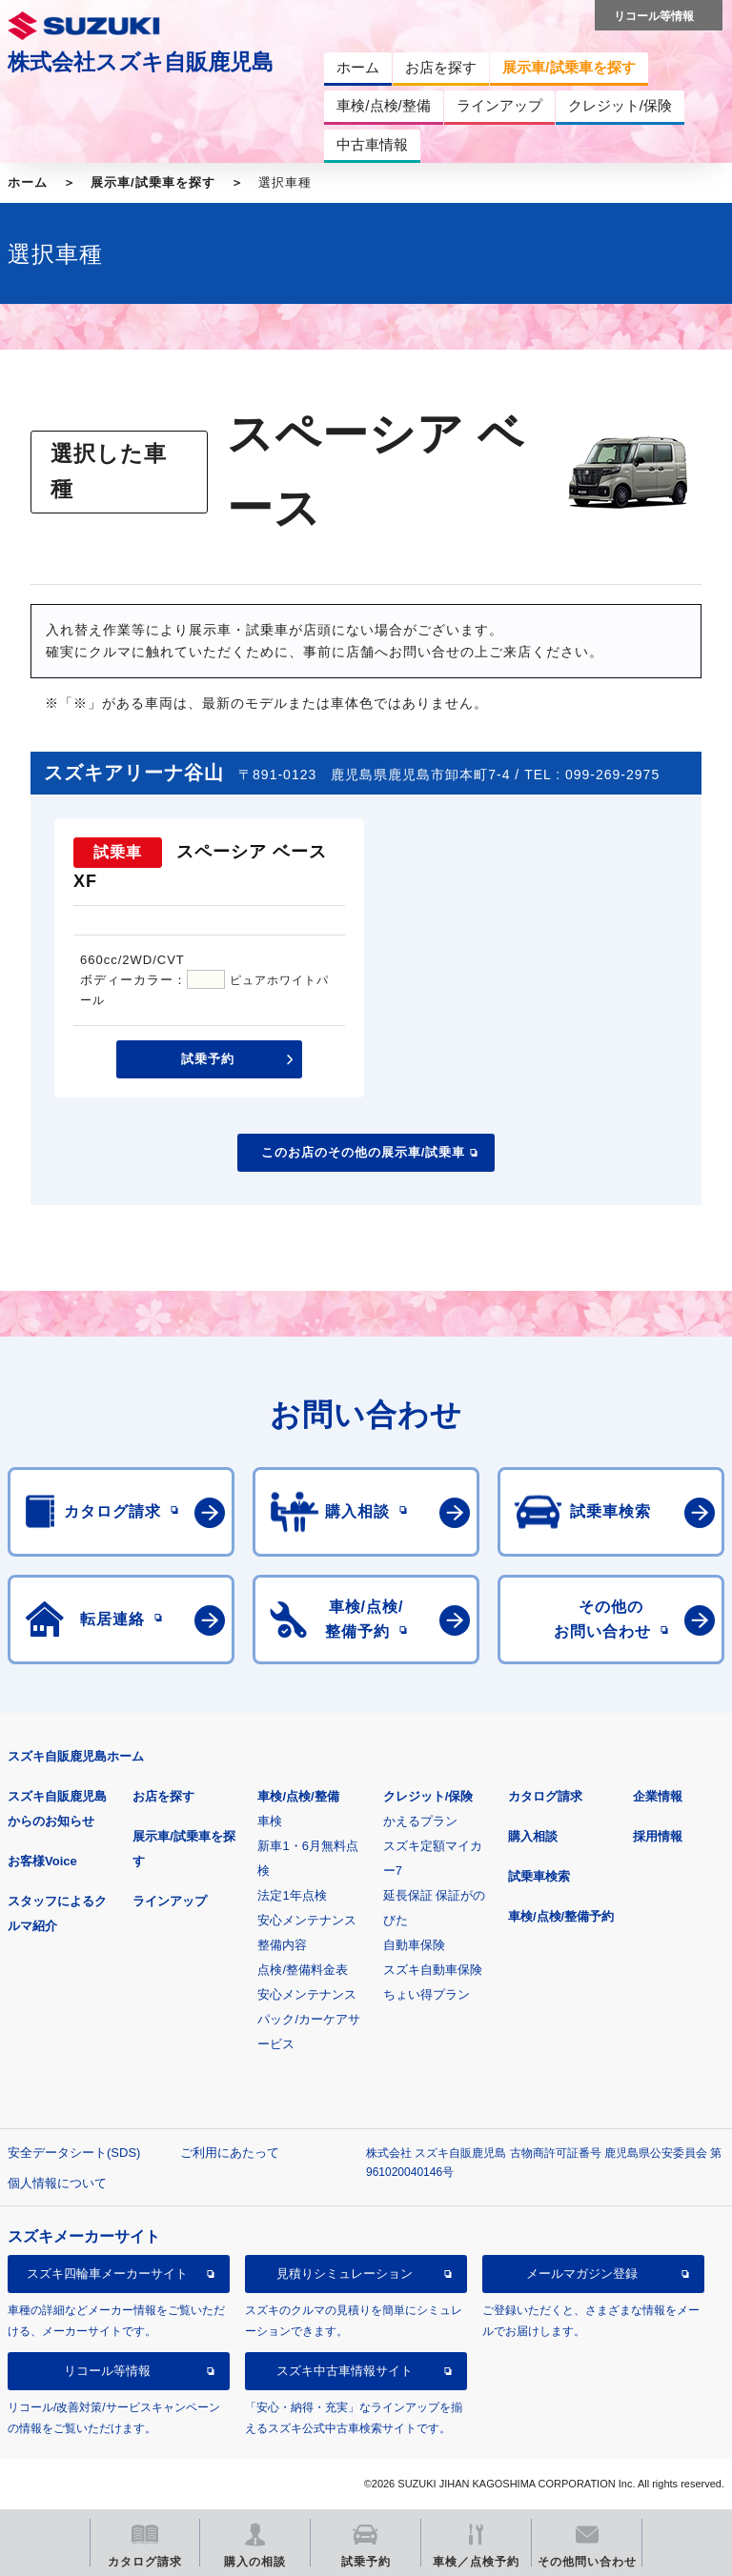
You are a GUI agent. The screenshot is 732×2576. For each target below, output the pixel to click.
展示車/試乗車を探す (153, 182)
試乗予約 (207, 1059)
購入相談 (533, 1836)
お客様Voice (42, 1861)
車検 (269, 1821)
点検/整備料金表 (302, 1969)
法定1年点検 (291, 1895)
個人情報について (57, 2183)
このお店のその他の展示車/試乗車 (363, 1152)
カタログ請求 (545, 1796)
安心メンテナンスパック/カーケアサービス (308, 2019)
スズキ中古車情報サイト (344, 2371)
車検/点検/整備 (297, 1796)
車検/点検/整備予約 (561, 1916)
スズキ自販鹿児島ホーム (76, 1756)
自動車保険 (414, 1945)
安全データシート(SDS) (74, 2152)
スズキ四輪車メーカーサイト (107, 2273)
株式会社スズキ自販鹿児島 (141, 62)
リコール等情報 (107, 2371)
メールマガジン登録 (582, 2273)
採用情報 (657, 1836)
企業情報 (657, 1796)
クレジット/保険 (428, 1796)
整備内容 (282, 1945)
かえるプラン (420, 1821)
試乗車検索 (539, 1876)
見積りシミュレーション (344, 2273)
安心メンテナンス (306, 1920)
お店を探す (163, 1796)
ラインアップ (169, 1901)
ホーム (28, 182)
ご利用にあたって (229, 2152)
